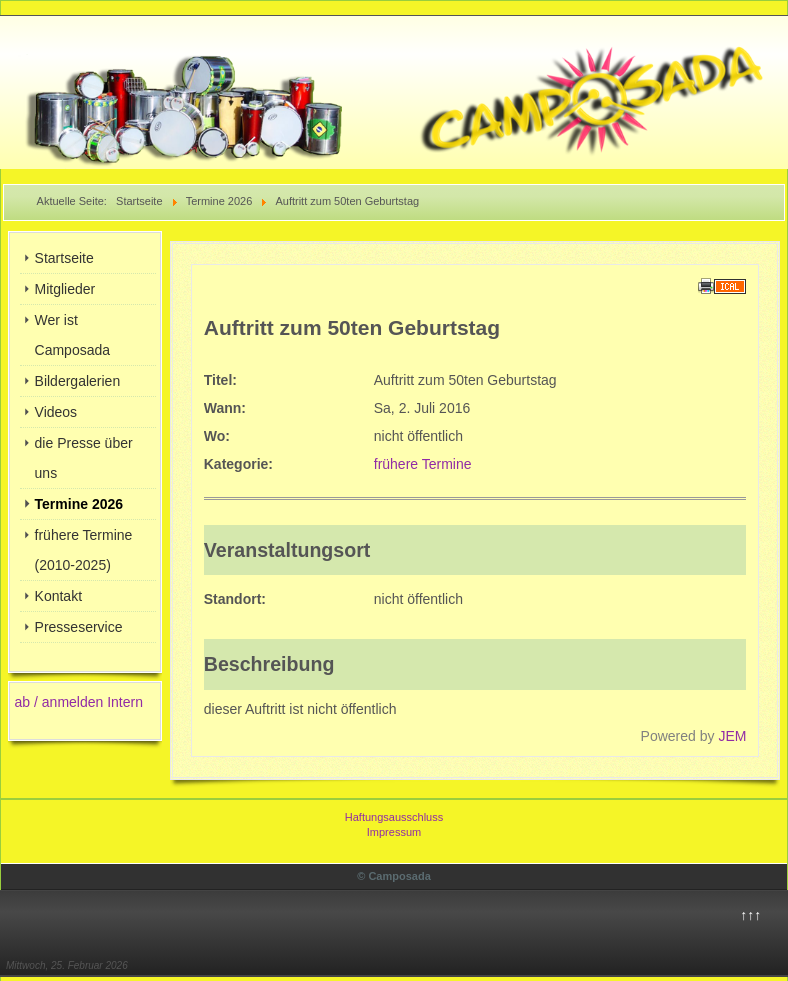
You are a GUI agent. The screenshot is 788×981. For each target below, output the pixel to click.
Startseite (64, 258)
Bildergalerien (78, 381)
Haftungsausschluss (394, 817)
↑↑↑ (750, 915)
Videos (56, 412)
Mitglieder (65, 289)
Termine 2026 (79, 504)
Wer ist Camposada (73, 335)
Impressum (394, 832)
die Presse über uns (84, 458)
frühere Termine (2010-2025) (84, 550)
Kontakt (58, 596)
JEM (732, 736)
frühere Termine (423, 464)
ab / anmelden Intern (79, 702)
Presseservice (79, 627)
